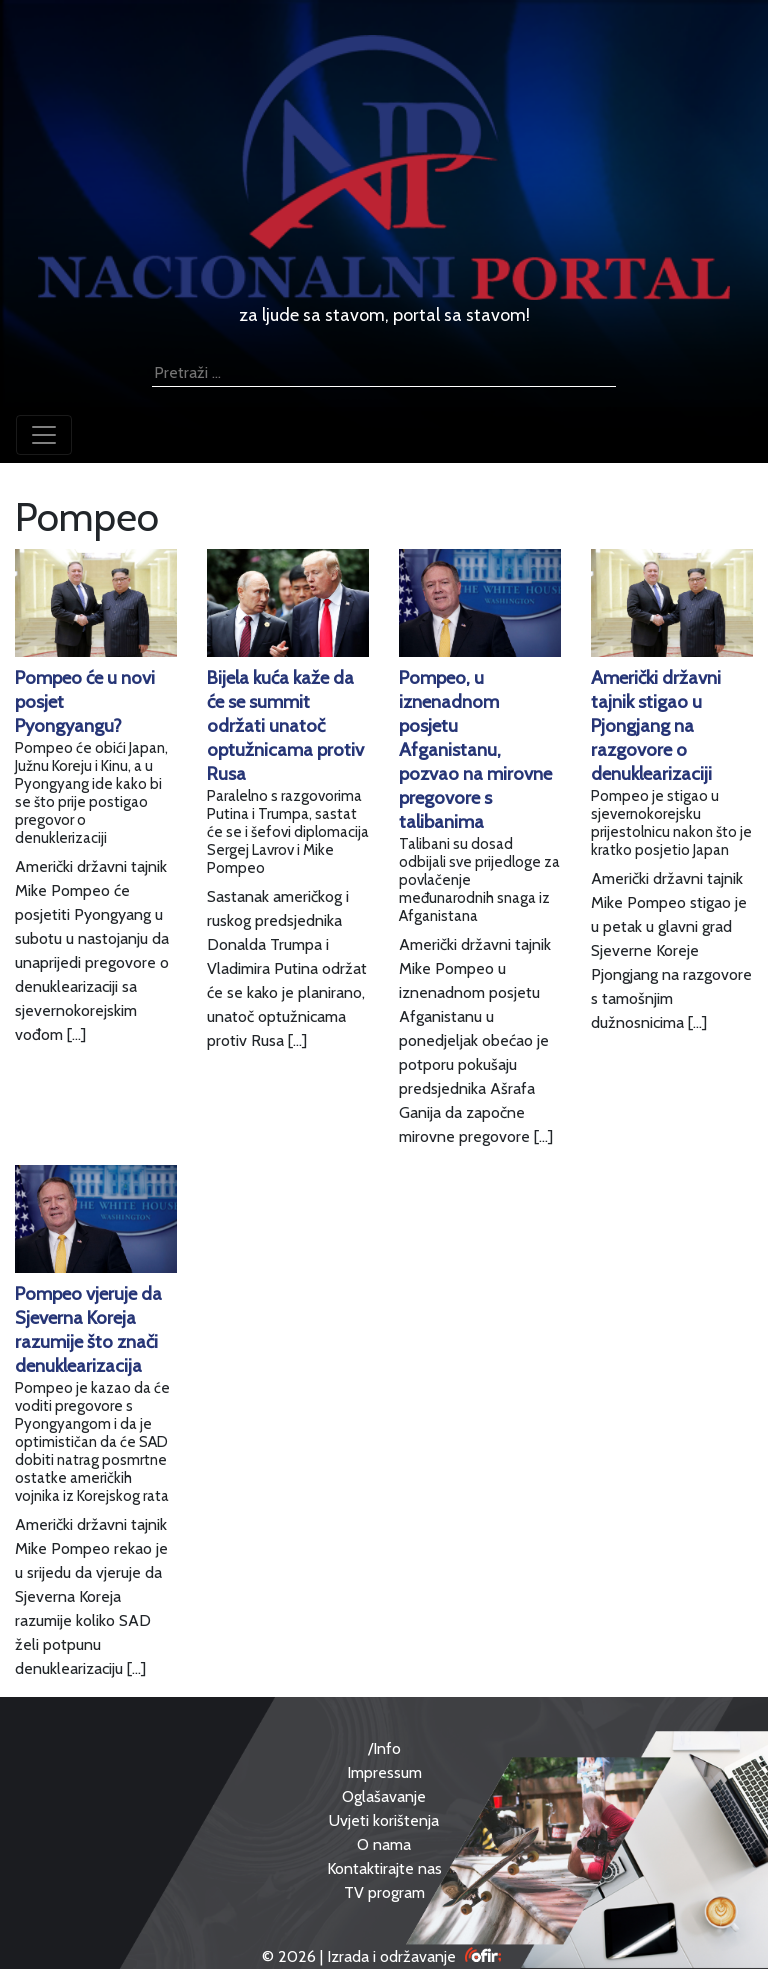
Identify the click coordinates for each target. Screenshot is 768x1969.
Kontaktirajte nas (384, 1868)
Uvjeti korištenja (384, 1820)
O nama (384, 1844)
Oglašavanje (384, 1796)
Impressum (384, 1772)
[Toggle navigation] (44, 435)
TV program (384, 1892)
